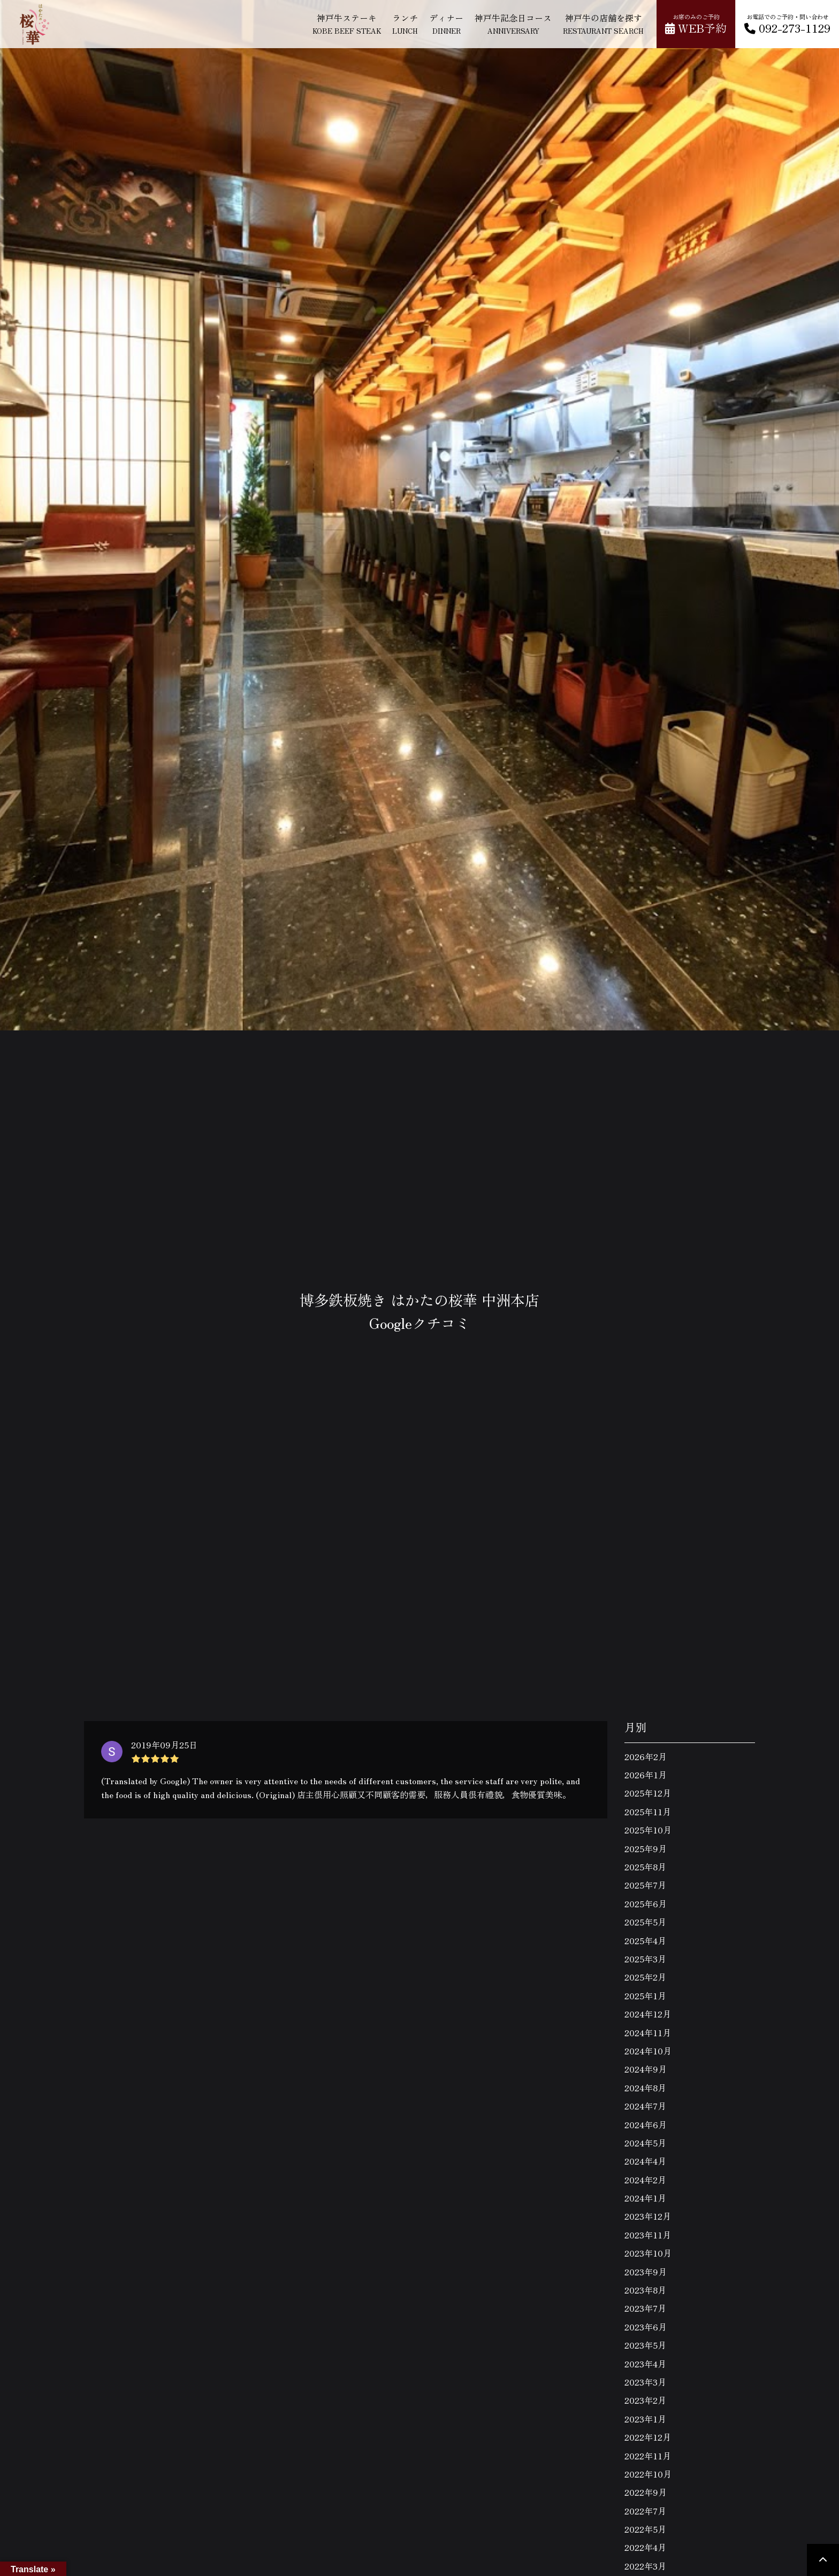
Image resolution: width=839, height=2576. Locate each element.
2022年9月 (645, 2492)
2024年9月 (645, 2068)
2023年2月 (645, 2400)
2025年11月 (647, 1811)
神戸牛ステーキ (346, 23)
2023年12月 (647, 2216)
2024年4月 (645, 2160)
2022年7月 (645, 2510)
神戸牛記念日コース (513, 23)
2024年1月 (645, 2197)
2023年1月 (645, 2418)
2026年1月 (645, 1774)
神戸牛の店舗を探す (603, 23)
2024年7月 (645, 2105)
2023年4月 (645, 2363)
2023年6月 (645, 2326)
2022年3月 (645, 2565)
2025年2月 (645, 1976)
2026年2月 (645, 1756)
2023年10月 (648, 2252)
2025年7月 (645, 1884)
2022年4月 (645, 2547)
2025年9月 (645, 1848)
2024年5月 (645, 2142)
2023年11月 (647, 2234)
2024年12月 (647, 2013)
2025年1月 (645, 1995)
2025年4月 (645, 1940)
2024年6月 (645, 2124)
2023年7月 (645, 2308)
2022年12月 (647, 2436)
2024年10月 (648, 2050)
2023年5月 (645, 2344)
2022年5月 (645, 2529)
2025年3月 (645, 1958)
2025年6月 (645, 1903)
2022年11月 (647, 2455)
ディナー (446, 23)
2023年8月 (645, 2289)
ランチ (405, 23)
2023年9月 (645, 2271)
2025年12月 (647, 1792)
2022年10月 (648, 2473)
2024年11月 (647, 2032)
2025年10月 (648, 1829)
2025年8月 (645, 1866)
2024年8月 (645, 2087)
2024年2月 (645, 2179)
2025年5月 (645, 1921)
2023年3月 (645, 2381)
